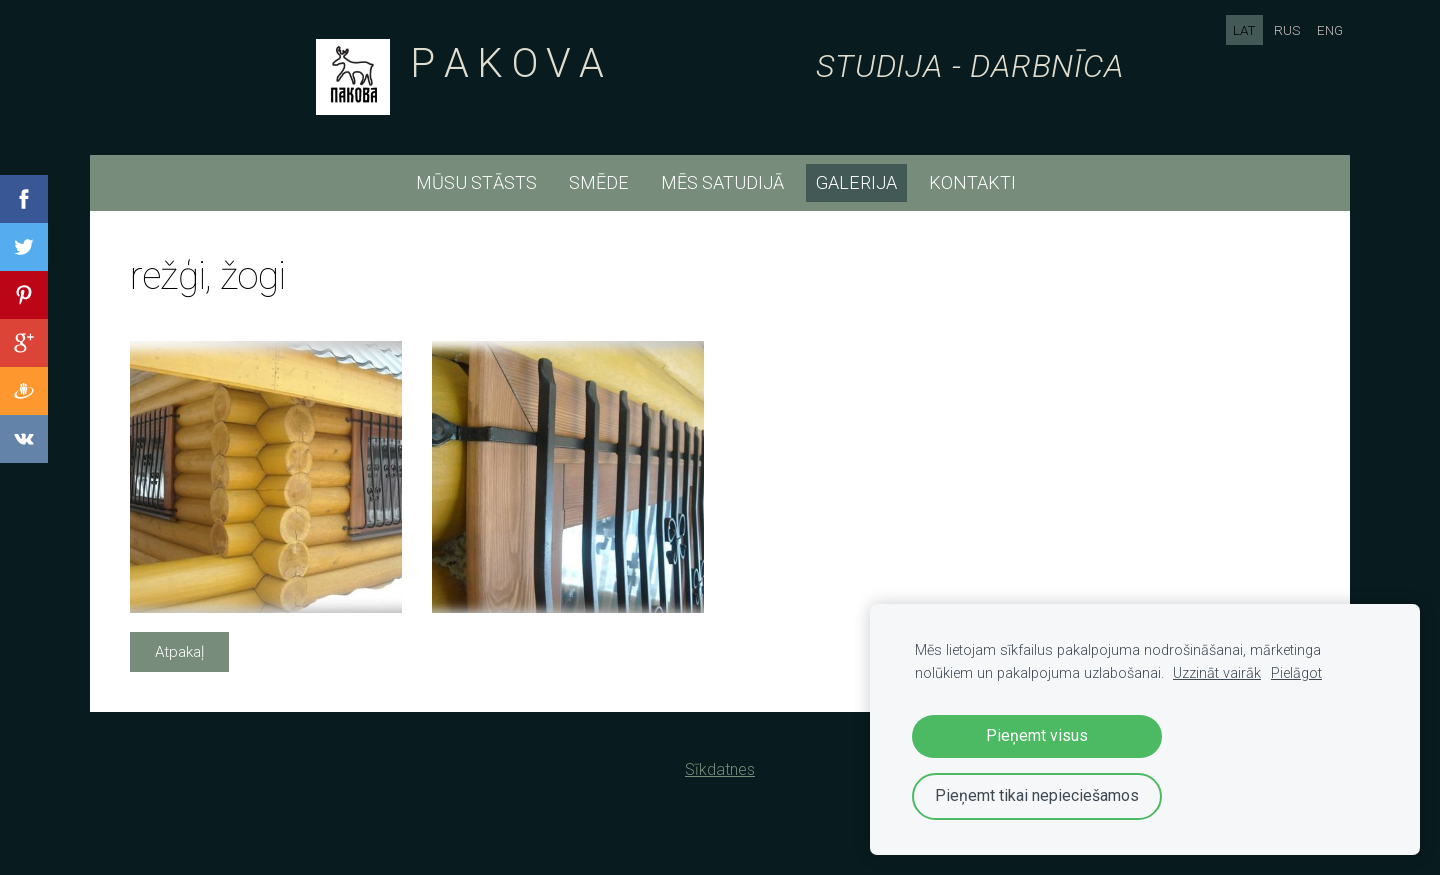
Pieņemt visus (1037, 735)
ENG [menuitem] (1330, 30)
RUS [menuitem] (1287, 30)
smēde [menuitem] (599, 182)
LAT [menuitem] (1244, 30)
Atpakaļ (179, 652)
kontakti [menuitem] (972, 182)
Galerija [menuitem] (856, 182)
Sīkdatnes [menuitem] (720, 769)
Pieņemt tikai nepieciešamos (1037, 795)
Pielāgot (1296, 673)
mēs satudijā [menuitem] (722, 182)
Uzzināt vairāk (1217, 673)
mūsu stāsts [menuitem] (476, 182)
